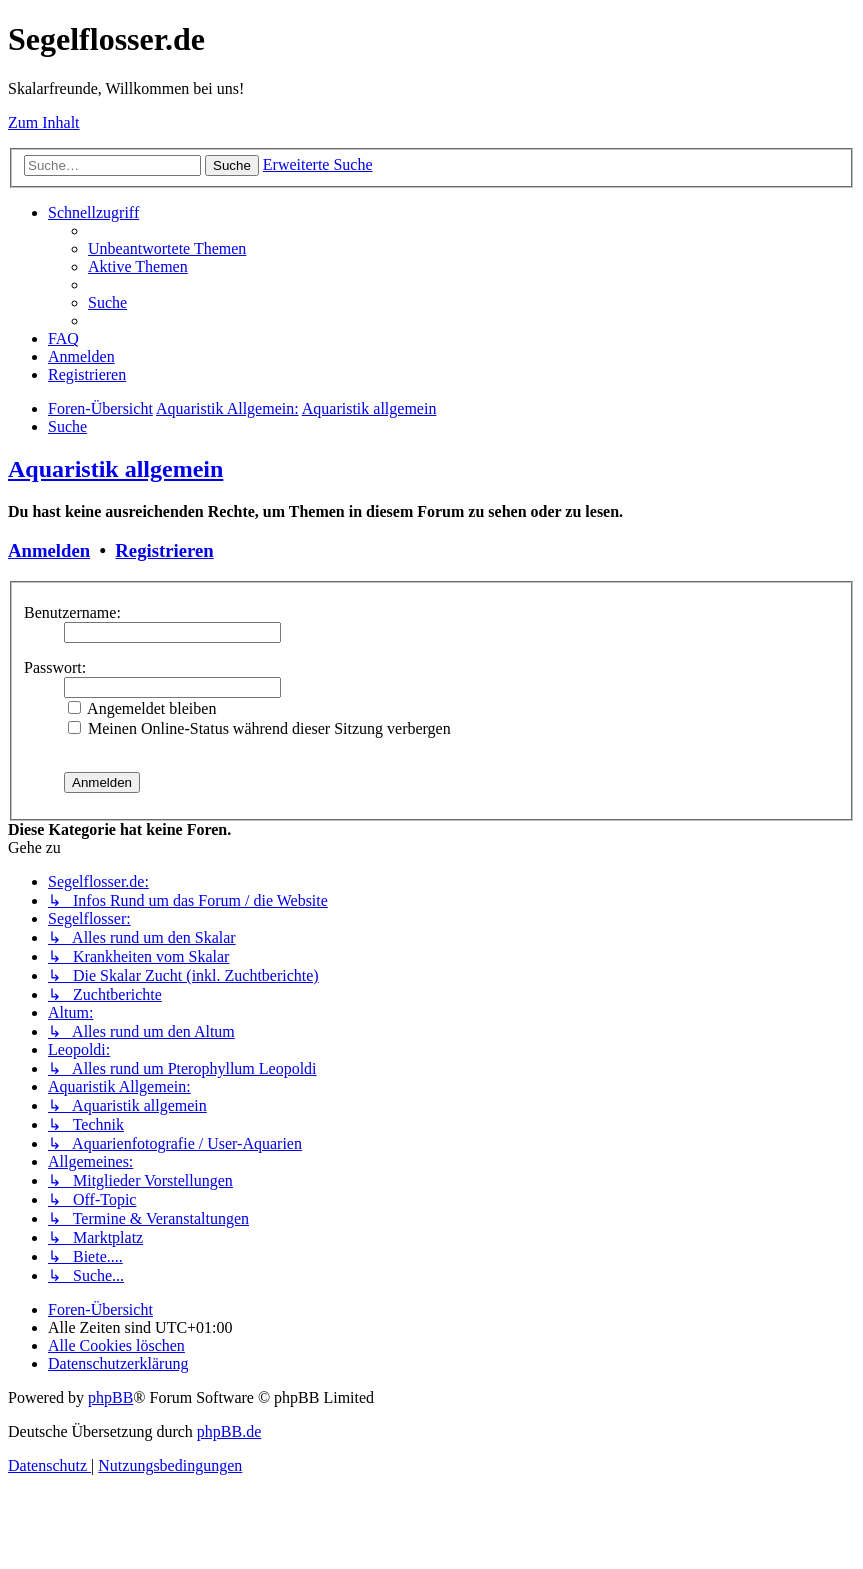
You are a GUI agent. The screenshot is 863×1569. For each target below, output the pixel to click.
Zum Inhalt (44, 122)
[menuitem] (167, 248)
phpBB (110, 1397)
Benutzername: (72, 612)
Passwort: (55, 667)
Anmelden (49, 550)
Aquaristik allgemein (115, 469)
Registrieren (164, 550)
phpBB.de (229, 1431)
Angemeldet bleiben (142, 708)
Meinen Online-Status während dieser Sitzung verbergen (259, 728)
